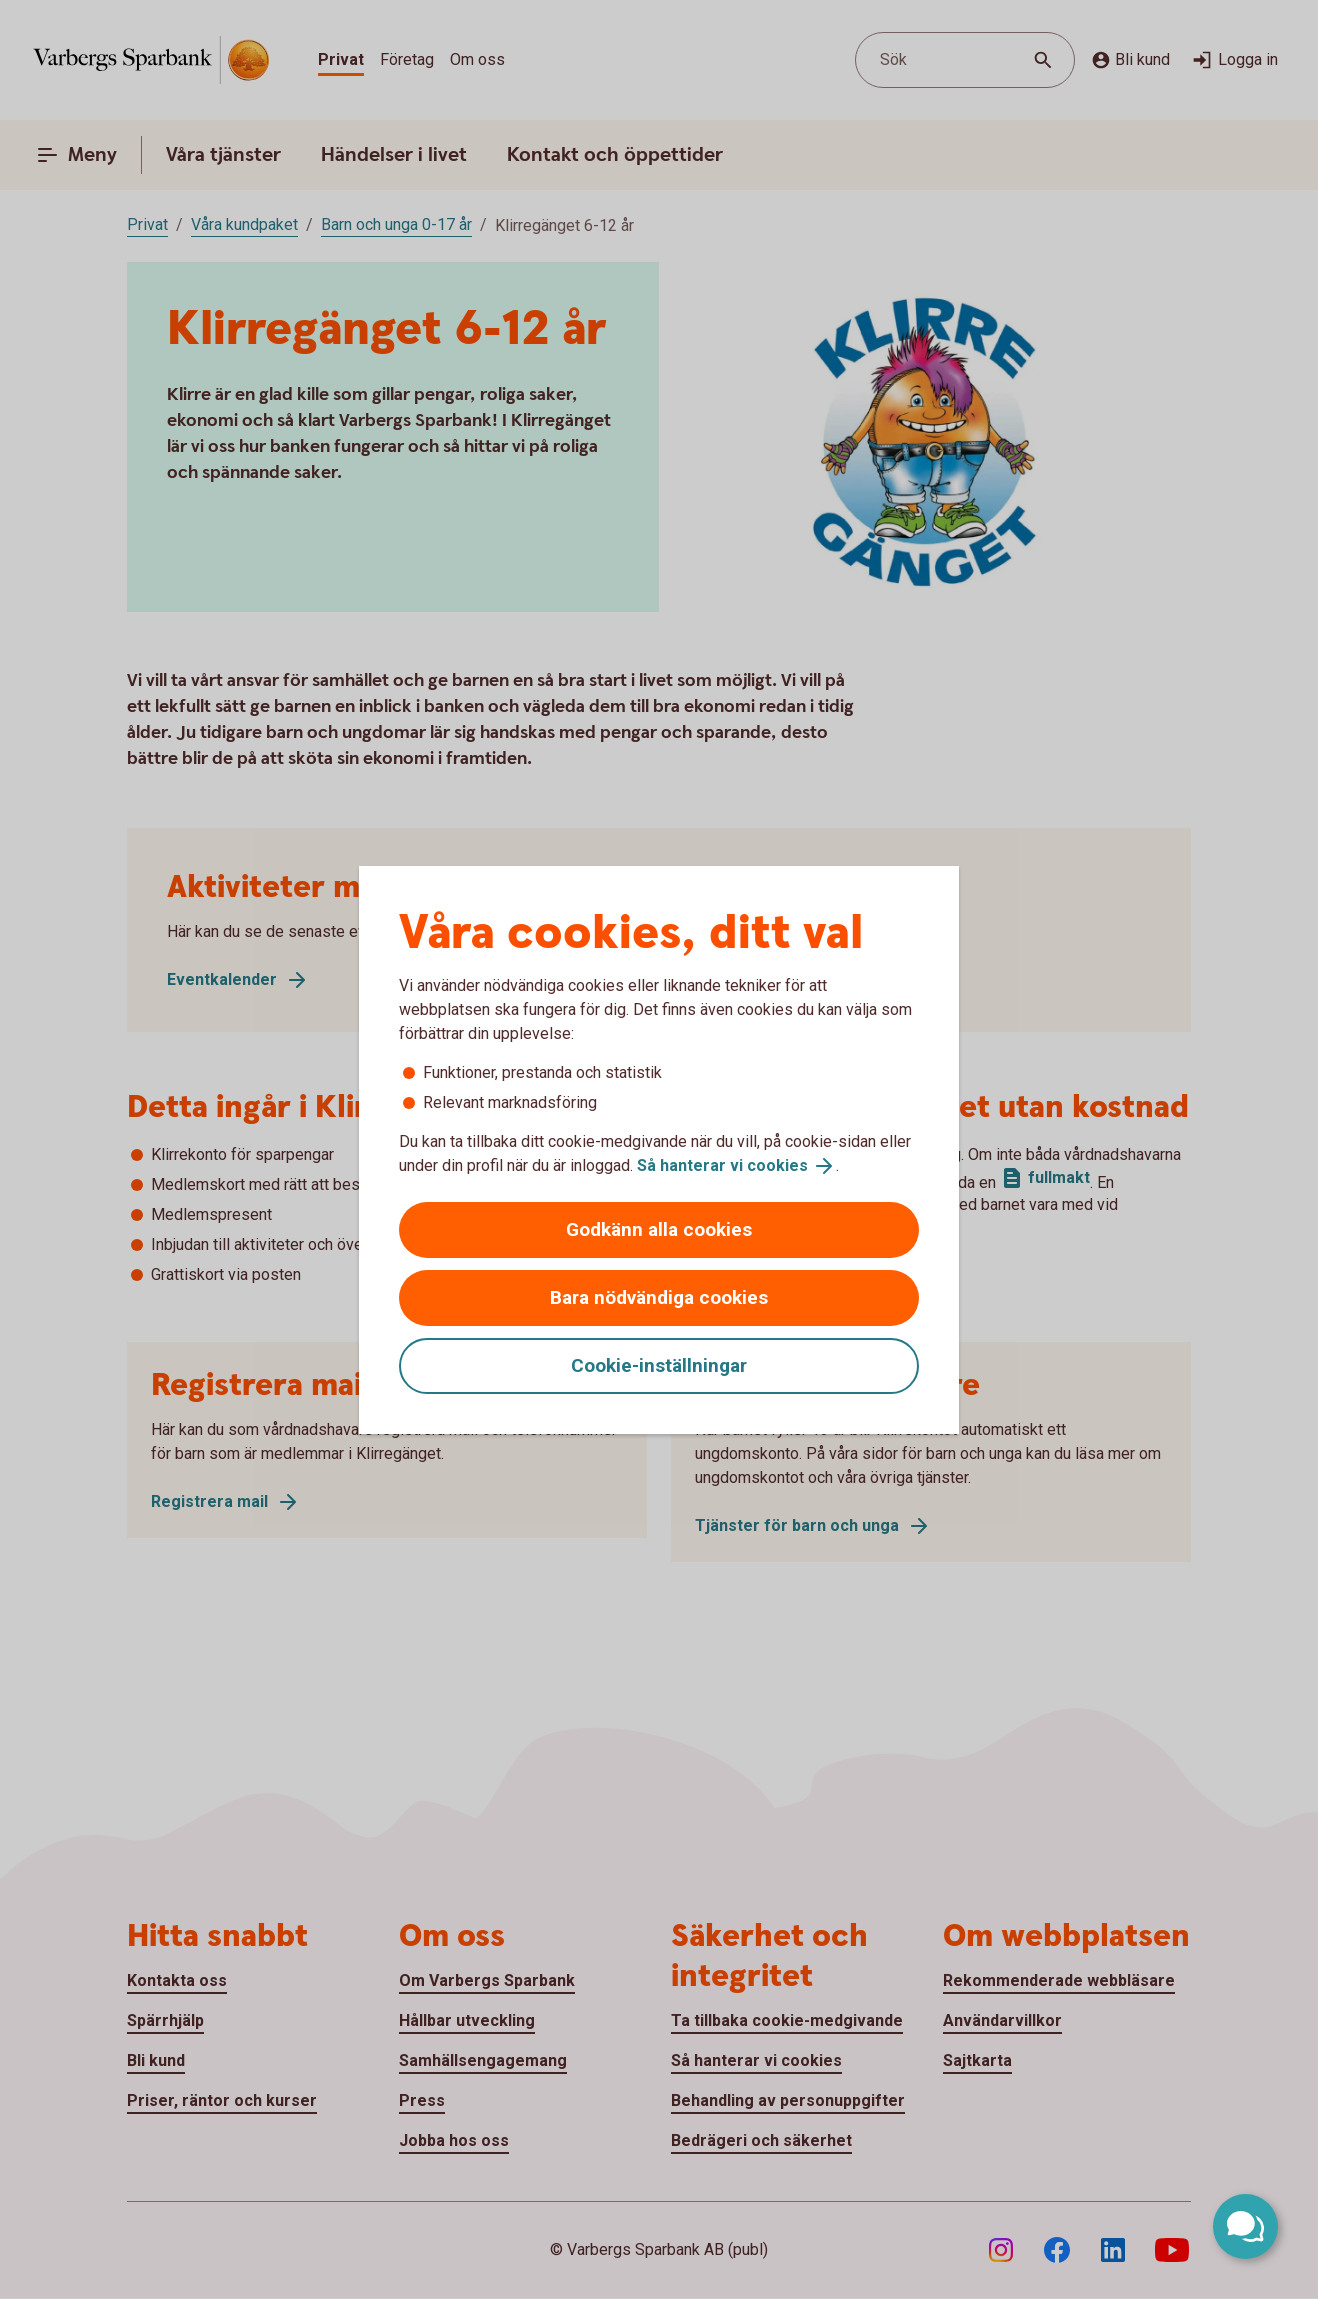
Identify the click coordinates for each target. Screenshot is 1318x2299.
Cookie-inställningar (659, 1365)
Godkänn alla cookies (659, 1229)
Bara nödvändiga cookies (659, 1297)
